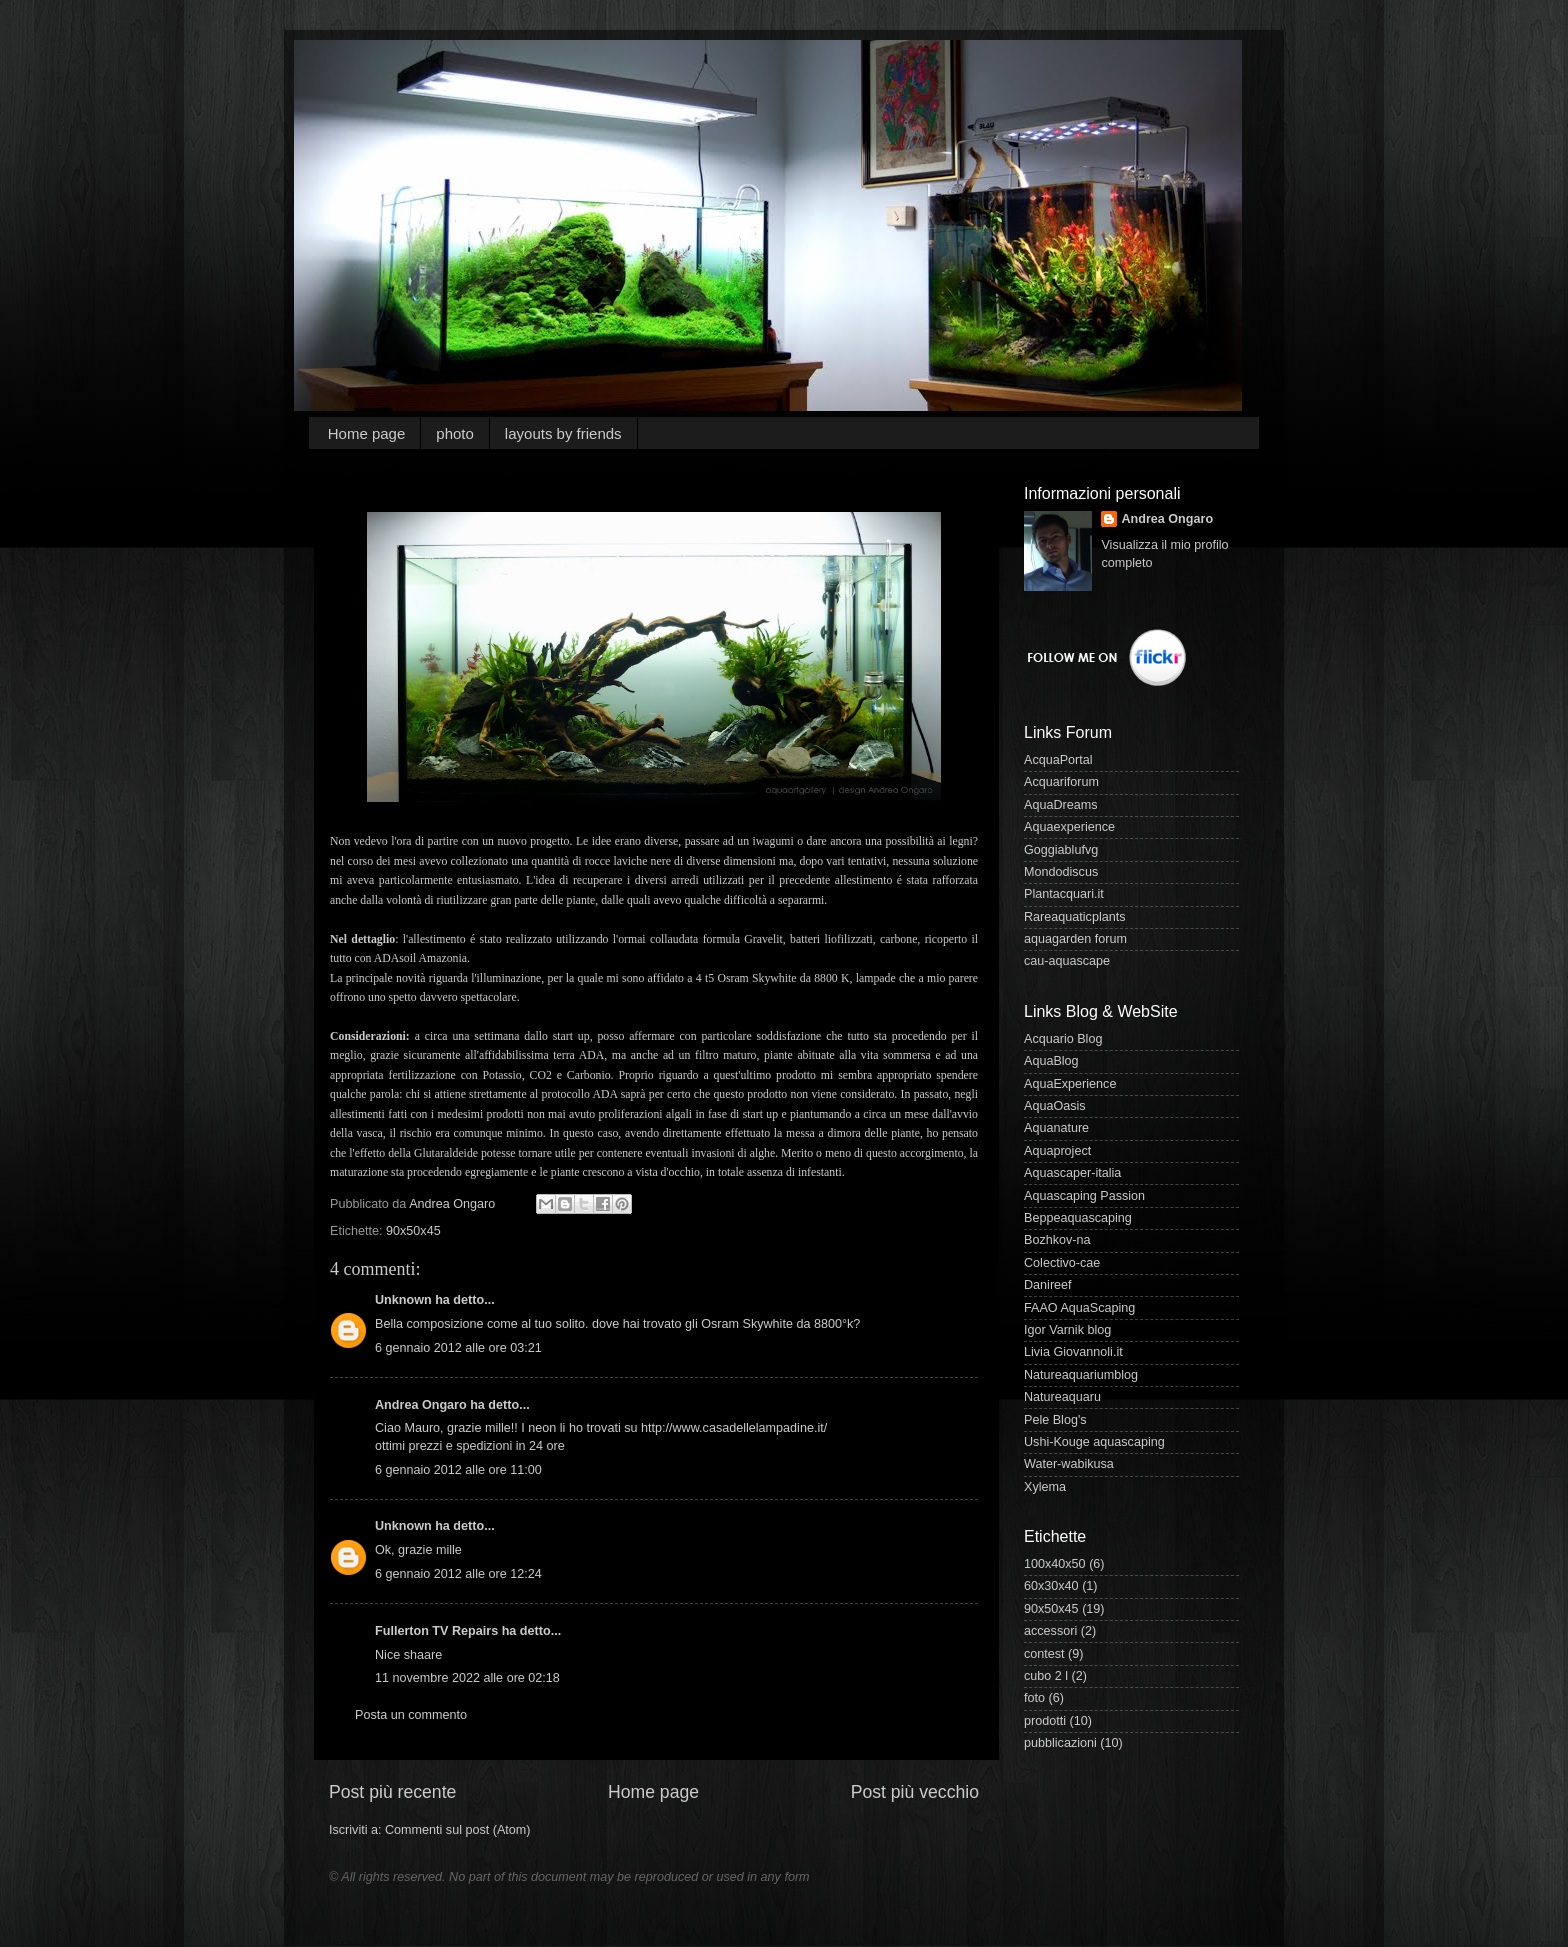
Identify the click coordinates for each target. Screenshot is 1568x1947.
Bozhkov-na (1057, 1240)
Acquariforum (1061, 782)
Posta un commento (411, 1715)
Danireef (1048, 1285)
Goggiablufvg (1061, 850)
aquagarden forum (1075, 939)
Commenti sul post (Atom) (458, 1830)
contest (1044, 1654)
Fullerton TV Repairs (436, 1631)
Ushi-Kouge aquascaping (1094, 1442)
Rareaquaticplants (1075, 917)
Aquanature (1056, 1128)
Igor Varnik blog (1067, 1330)
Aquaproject (1057, 1151)
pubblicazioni (1060, 1743)
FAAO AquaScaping (1079, 1308)
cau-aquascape (1067, 961)
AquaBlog (1051, 1061)
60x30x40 (1051, 1586)
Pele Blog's (1055, 1420)
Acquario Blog (1063, 1039)
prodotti (1045, 1721)
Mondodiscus (1061, 872)
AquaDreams (1061, 805)
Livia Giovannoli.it (1073, 1352)
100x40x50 (1055, 1564)
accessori (1050, 1631)
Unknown (403, 1300)
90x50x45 (413, 1231)
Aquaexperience (1069, 827)
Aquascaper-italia (1072, 1173)
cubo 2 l (1046, 1676)
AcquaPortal (1058, 760)
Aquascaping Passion (1084, 1196)
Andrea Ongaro (421, 1405)
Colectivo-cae (1062, 1263)
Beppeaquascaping (1078, 1218)
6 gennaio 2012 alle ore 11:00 (458, 1470)
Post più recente (392, 1792)
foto (1034, 1698)
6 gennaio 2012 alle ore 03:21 (458, 1348)
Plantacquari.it (1064, 894)
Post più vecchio (915, 1792)
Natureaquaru (1062, 1397)
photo (455, 433)
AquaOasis (1055, 1106)
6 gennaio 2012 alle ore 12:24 (458, 1574)
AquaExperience (1070, 1084)
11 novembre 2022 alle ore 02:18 (467, 1678)
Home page (367, 433)
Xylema (1045, 1487)
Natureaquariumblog (1081, 1375)
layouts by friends (563, 433)
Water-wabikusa (1069, 1464)
